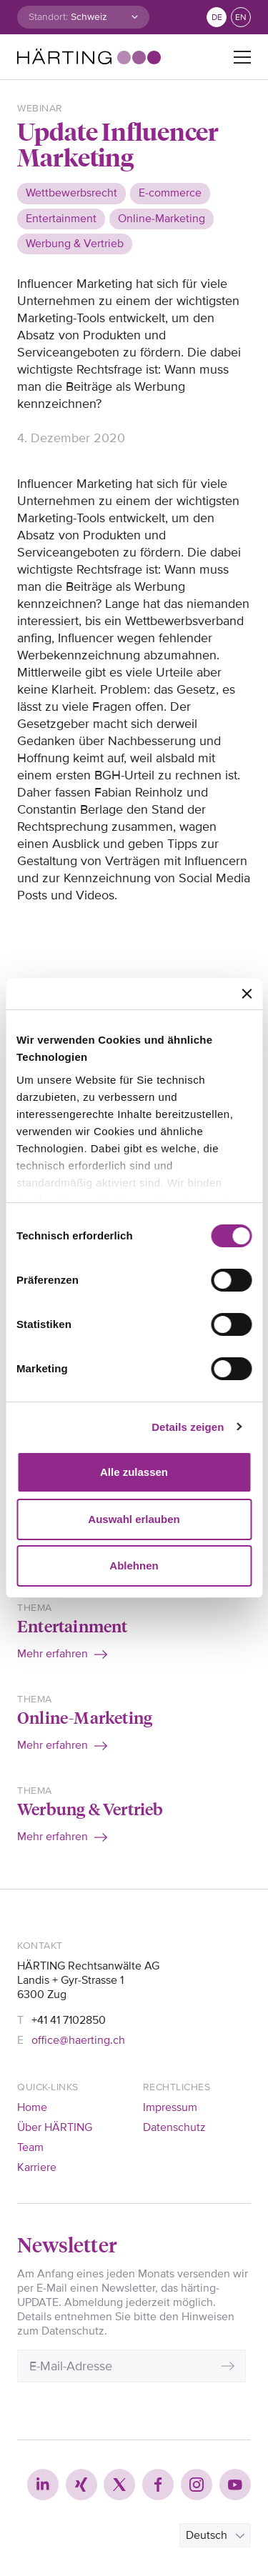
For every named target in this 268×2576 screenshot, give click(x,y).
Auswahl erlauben (133, 1519)
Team (30, 2147)
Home (32, 2107)
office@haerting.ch (78, 2040)
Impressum (170, 2107)
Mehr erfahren (52, 1654)
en (241, 17)
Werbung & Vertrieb (90, 1808)
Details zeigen (188, 1427)
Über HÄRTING (54, 2127)
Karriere (36, 2167)
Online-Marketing (84, 1717)
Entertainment (72, 1625)
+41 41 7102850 (68, 2020)
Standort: (48, 17)
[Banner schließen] (247, 994)
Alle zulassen (134, 1472)
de (217, 17)
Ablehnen (133, 1565)
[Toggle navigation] (242, 57)
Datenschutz (174, 2127)
